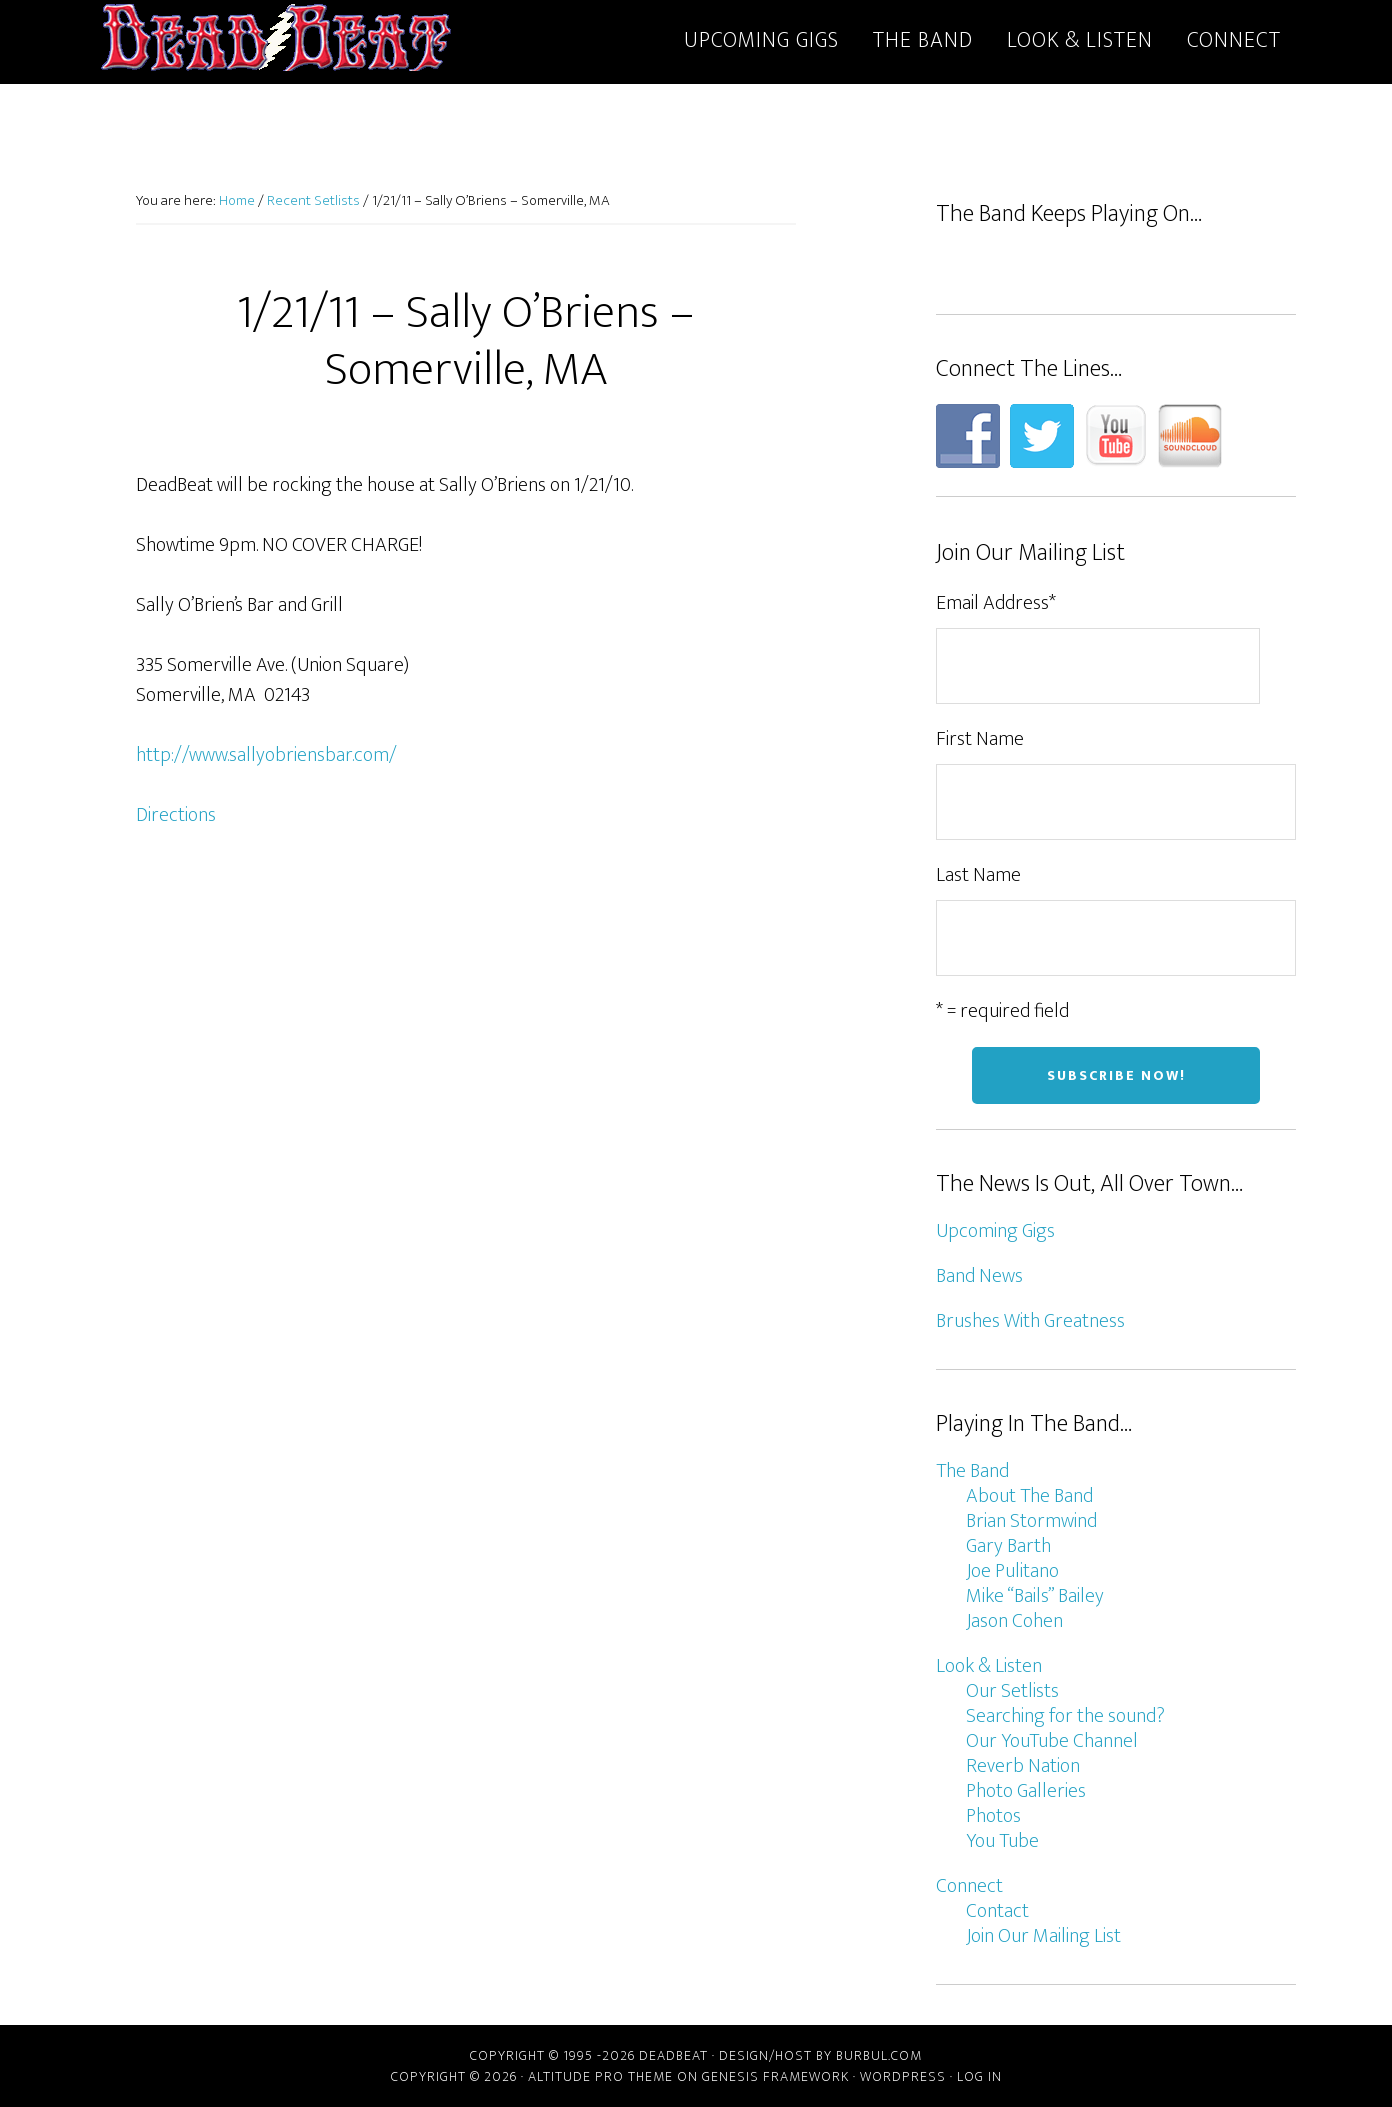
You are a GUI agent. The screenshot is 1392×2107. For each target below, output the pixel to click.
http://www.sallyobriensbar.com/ (266, 755)
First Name (980, 739)
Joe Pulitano (1012, 1571)
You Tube (1002, 1841)
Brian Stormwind (1031, 1521)
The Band (972, 1471)
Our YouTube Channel (1052, 1741)
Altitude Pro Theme (600, 2076)
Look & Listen (989, 1666)
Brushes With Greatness (1030, 1321)
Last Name (978, 875)
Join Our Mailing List (1043, 1936)
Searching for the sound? (1065, 1716)
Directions (176, 815)
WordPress (903, 2076)
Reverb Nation (1023, 1766)
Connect (969, 1886)
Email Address (996, 603)
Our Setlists (1012, 1691)
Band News (979, 1276)
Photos (993, 1816)
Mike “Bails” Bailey (1035, 1596)
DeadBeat (276, 38)
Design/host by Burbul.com (820, 2055)
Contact (997, 1911)
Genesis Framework (775, 2076)
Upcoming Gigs (995, 1231)
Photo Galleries (1026, 1791)
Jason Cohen (1014, 1621)
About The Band (1029, 1496)
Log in (979, 2076)
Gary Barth (1008, 1546)
